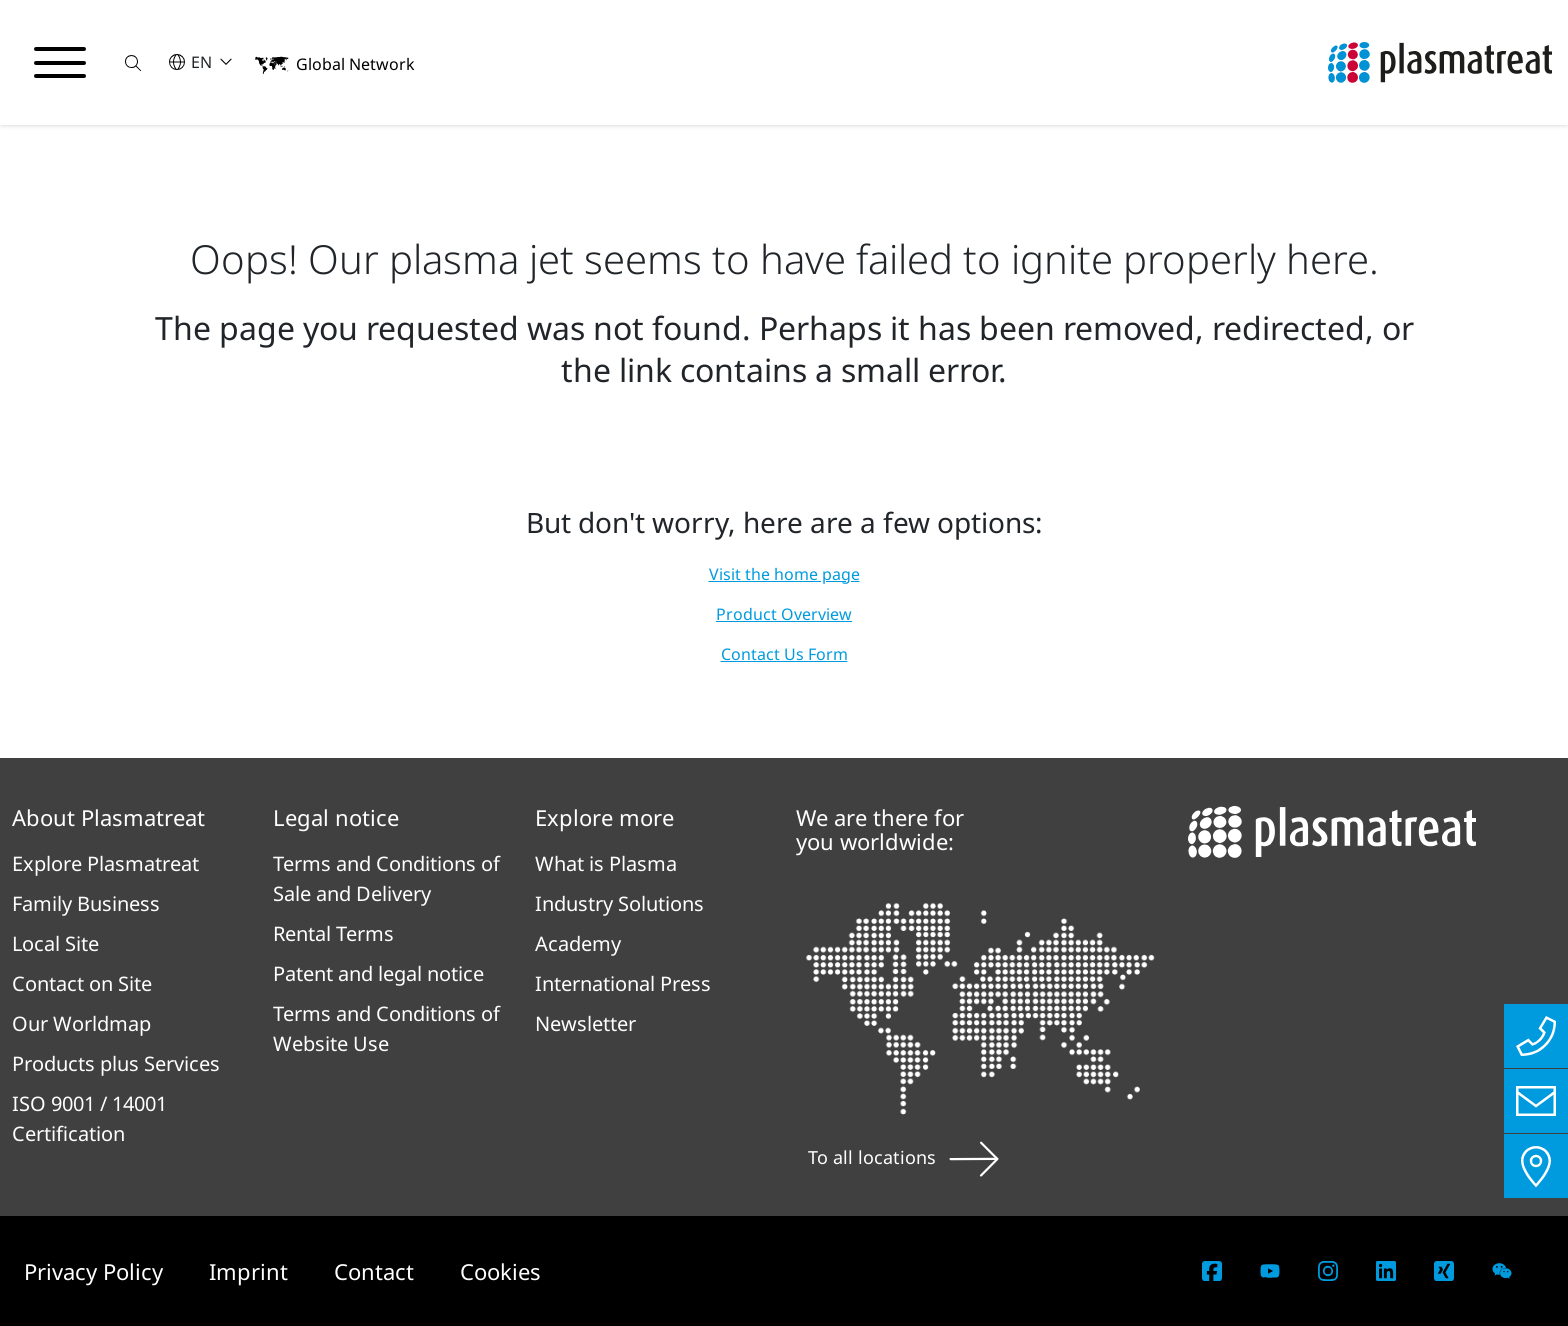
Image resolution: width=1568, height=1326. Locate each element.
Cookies (500, 1271)
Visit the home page (784, 574)
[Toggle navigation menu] (60, 63)
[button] (133, 62)
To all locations (903, 1157)
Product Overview (784, 614)
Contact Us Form (784, 654)
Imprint (251, 1271)
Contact (377, 1271)
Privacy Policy (96, 1271)
